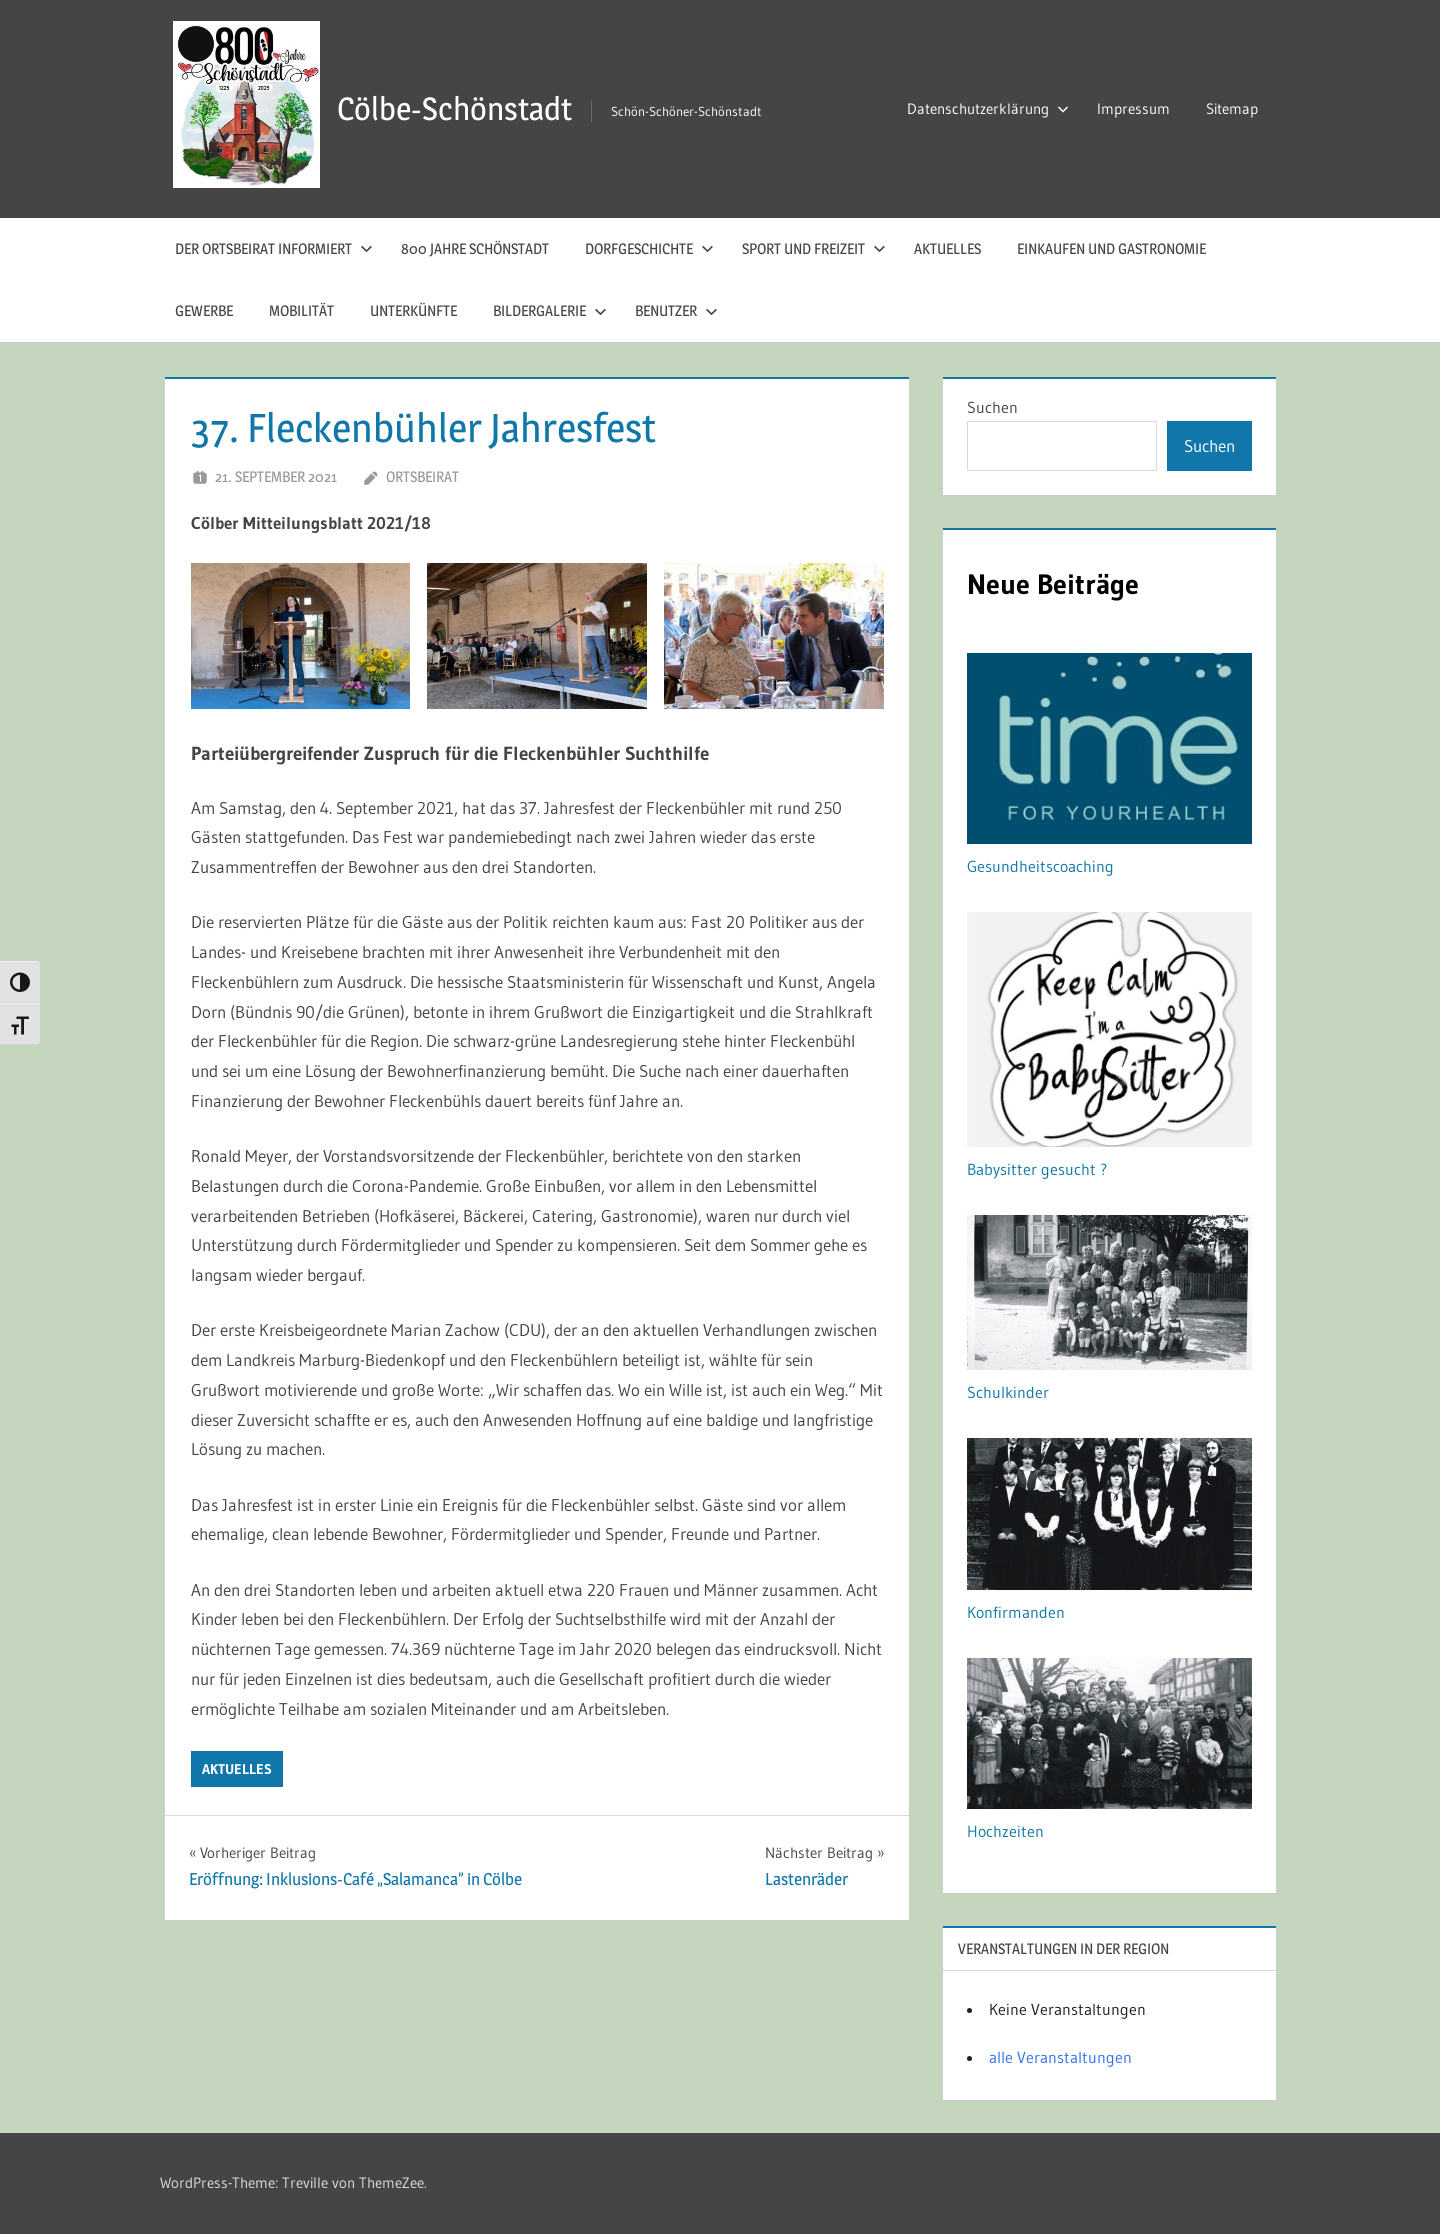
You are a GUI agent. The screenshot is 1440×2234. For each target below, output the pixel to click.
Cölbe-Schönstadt (454, 108)
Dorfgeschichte (649, 248)
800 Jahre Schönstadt (475, 248)
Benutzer (676, 310)
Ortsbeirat (422, 476)
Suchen (992, 407)
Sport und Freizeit (814, 248)
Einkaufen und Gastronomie (1111, 248)
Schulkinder (1008, 1392)
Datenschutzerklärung (988, 108)
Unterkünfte (413, 310)
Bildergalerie (550, 310)
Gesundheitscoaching (1040, 866)
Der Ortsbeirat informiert (274, 248)
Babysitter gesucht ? (1037, 1169)
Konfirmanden (1016, 1612)
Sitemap (1232, 108)
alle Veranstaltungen (1060, 2057)
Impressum (1133, 108)
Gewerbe (204, 310)
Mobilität (301, 310)
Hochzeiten (1005, 1831)
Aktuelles (947, 248)
